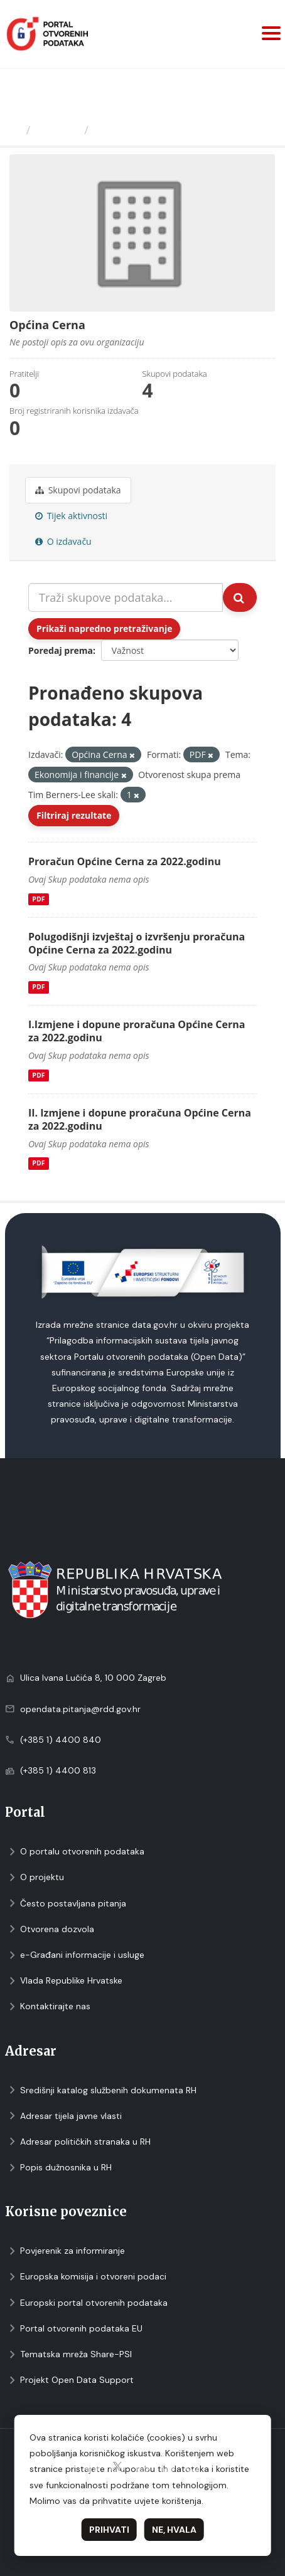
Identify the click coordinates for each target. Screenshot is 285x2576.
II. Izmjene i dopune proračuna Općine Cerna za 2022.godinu (139, 1119)
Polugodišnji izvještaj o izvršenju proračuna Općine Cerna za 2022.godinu (136, 943)
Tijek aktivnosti (71, 516)
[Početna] (14, 129)
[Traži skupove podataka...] (125, 597)
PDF (38, 899)
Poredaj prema (60, 650)
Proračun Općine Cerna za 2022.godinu (124, 861)
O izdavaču (63, 541)
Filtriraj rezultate (73, 815)
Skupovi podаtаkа (78, 490)
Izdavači (57, 129)
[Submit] (240, 597)
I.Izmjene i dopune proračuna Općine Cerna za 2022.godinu (136, 1030)
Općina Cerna (133, 129)
